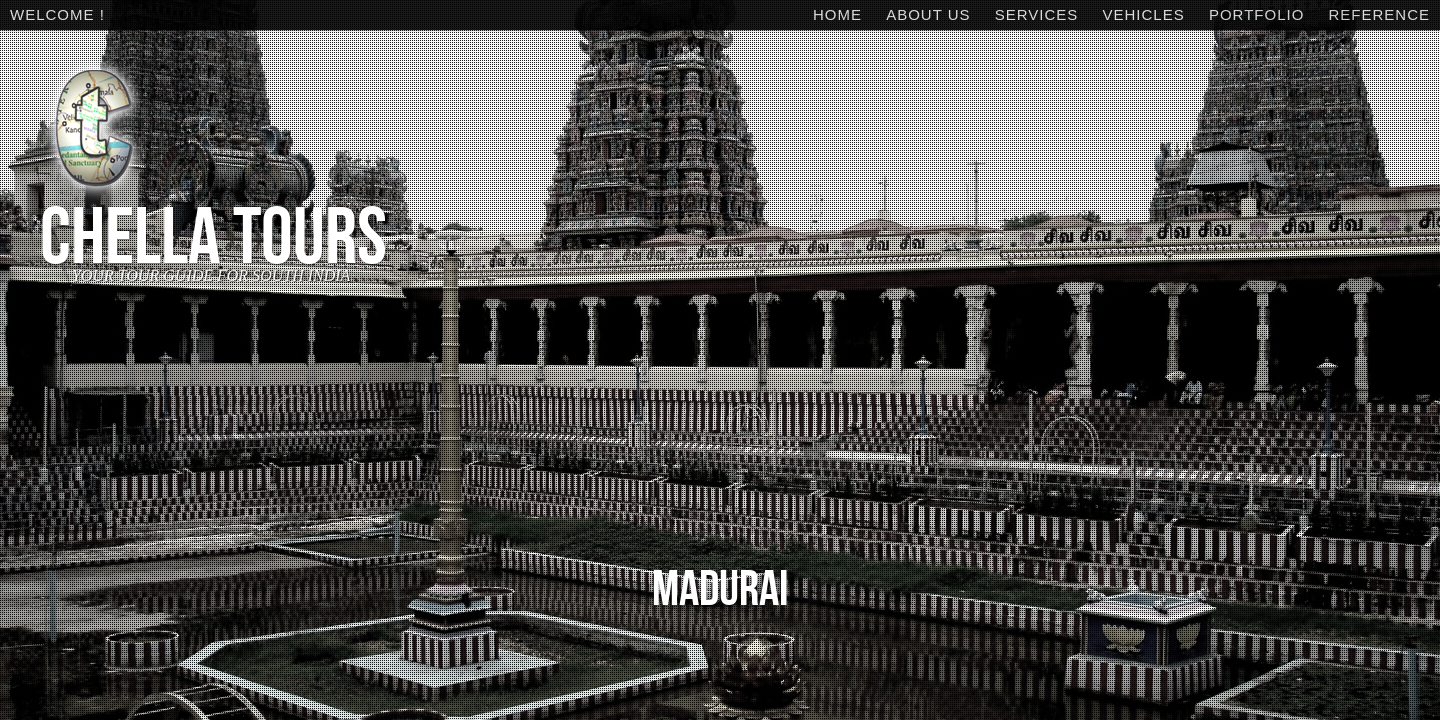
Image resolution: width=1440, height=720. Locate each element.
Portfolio (1256, 14)
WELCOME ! (57, 14)
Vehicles (1144, 14)
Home (837, 14)
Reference (1379, 14)
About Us (928, 14)
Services (1037, 14)
